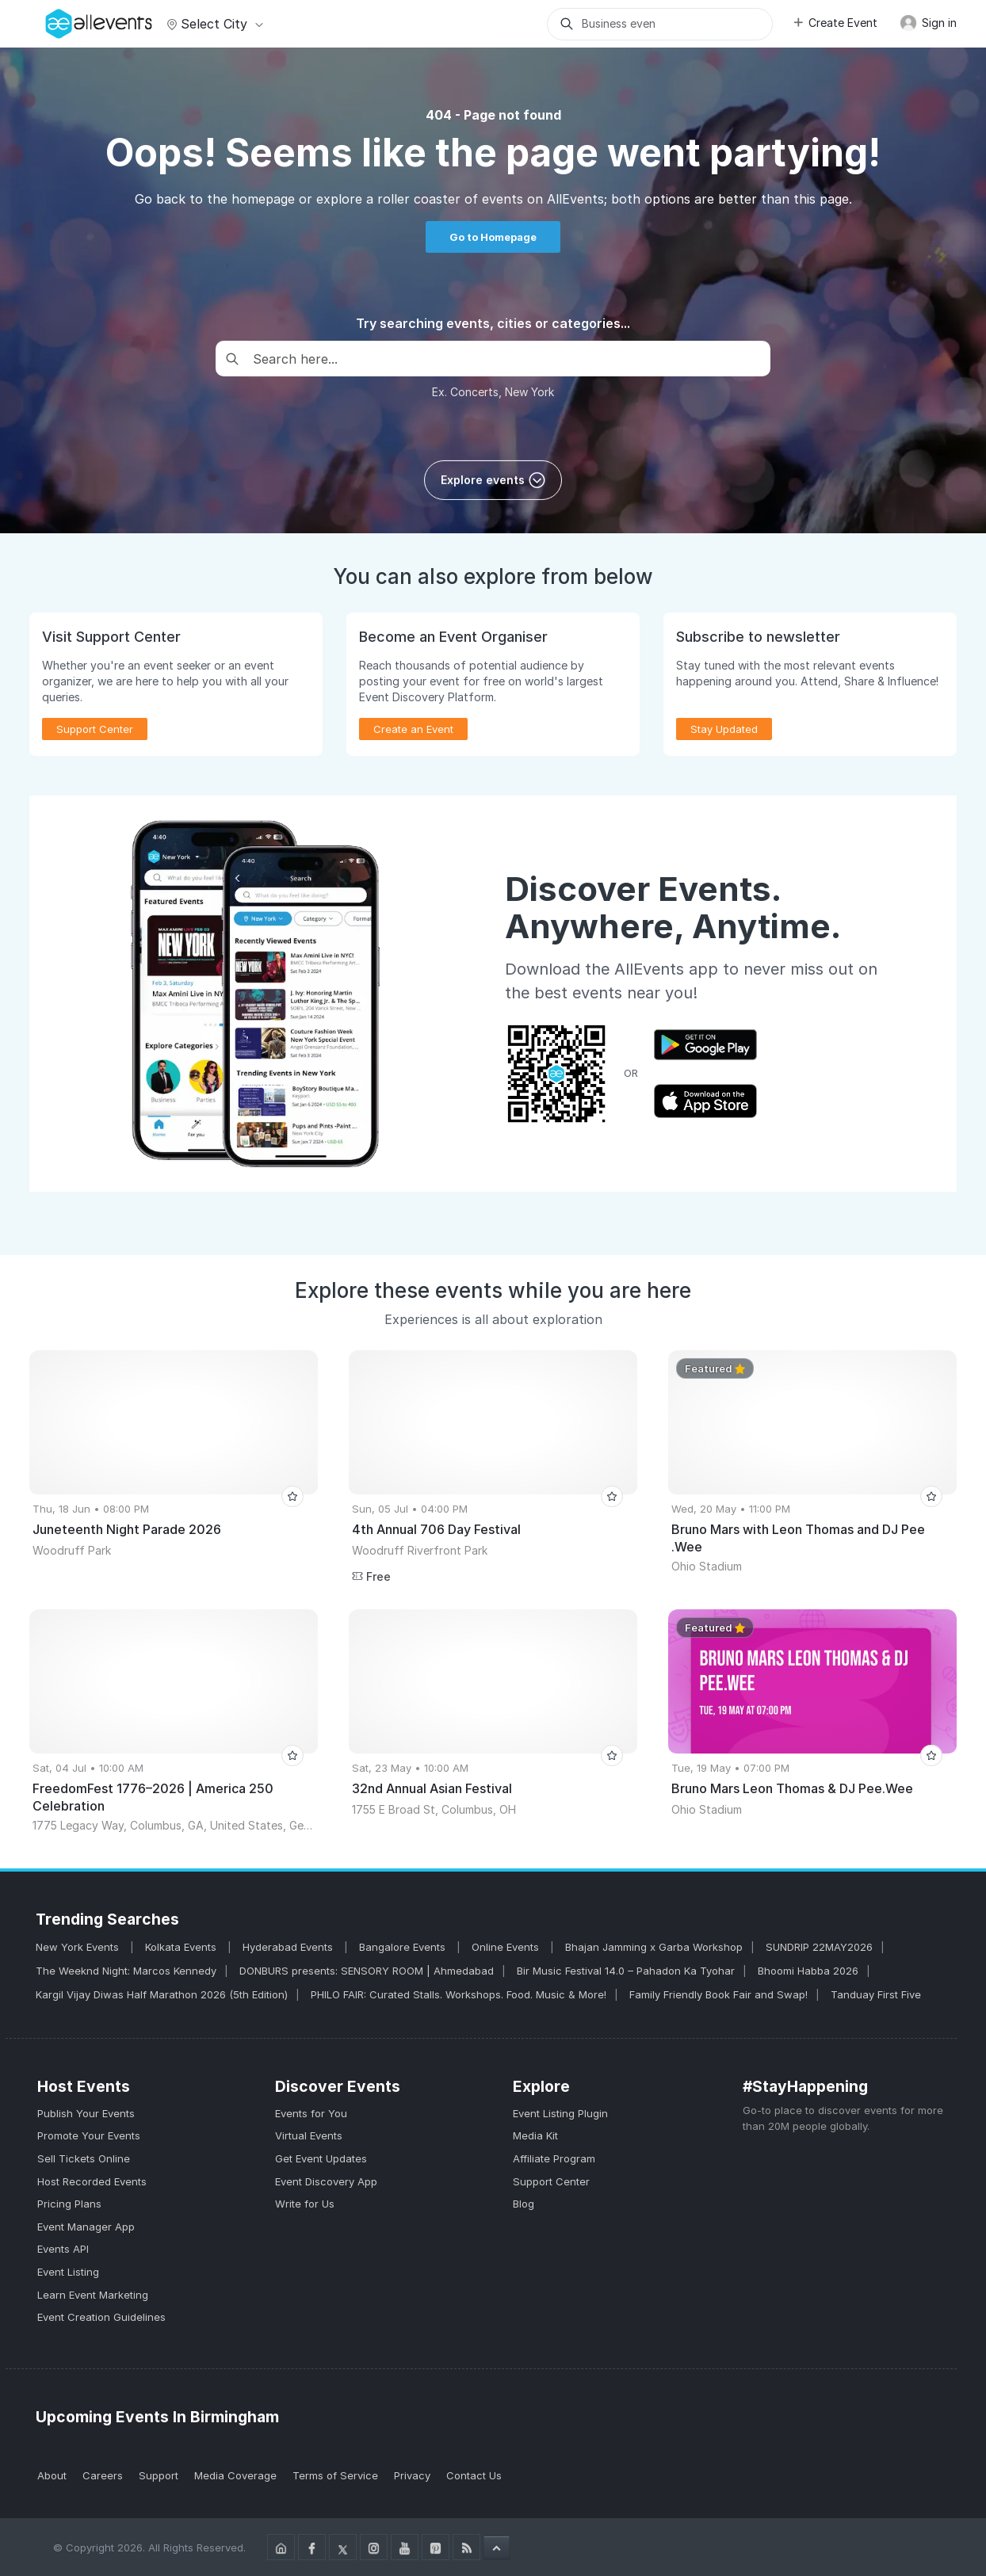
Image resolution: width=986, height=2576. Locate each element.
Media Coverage (235, 2475)
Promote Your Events (88, 2135)
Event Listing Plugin (560, 2113)
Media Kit (535, 2135)
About (52, 2475)
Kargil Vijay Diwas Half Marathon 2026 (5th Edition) (162, 1994)
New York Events (79, 1947)
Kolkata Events (182, 1947)
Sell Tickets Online (83, 2158)
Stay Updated (724, 729)
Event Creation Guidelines (101, 2317)
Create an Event (413, 729)
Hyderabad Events (289, 1947)
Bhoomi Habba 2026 (808, 1970)
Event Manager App (86, 2226)
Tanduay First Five (876, 1994)
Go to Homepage (493, 237)
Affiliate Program (554, 2158)
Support (158, 2475)
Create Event (834, 22)
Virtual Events (308, 2135)
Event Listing (68, 2271)
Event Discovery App (326, 2181)
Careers (102, 2475)
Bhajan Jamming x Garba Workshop (654, 1947)
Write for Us (304, 2203)
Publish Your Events (86, 2113)
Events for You (311, 2113)
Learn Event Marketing (92, 2294)
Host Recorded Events (92, 2181)
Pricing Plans (69, 2203)
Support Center (94, 729)
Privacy (412, 2475)
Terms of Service (335, 2475)
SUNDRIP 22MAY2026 (819, 1947)
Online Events (507, 1947)
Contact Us (474, 2475)
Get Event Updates (321, 2158)
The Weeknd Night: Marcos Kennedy (126, 1970)
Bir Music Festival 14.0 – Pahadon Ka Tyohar (626, 1970)
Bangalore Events (404, 1947)
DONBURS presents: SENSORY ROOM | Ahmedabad (366, 1970)
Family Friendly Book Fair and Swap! (718, 1994)
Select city (213, 24)
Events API (63, 2248)
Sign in (928, 23)
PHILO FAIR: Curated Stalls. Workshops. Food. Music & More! (458, 1994)
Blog (523, 2203)
